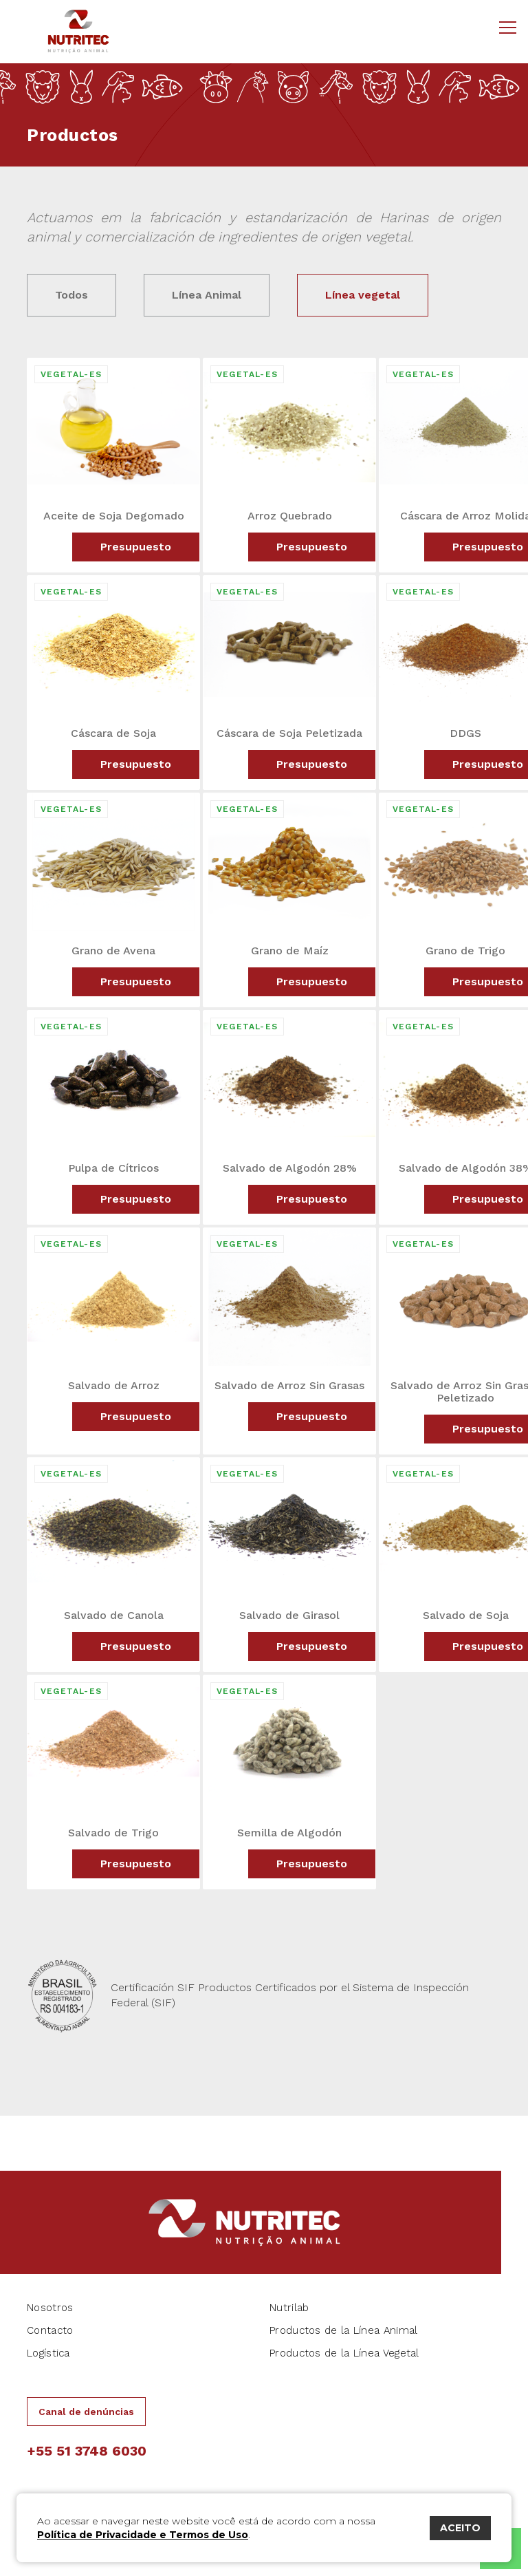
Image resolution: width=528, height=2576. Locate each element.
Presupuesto (135, 546)
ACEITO (460, 2528)
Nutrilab (289, 2307)
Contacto (50, 2330)
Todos (71, 294)
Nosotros (50, 2307)
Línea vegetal (362, 294)
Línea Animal (206, 294)
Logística (48, 2353)
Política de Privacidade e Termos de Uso (142, 2535)
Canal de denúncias (86, 2411)
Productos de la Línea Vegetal (344, 2353)
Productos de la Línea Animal (343, 2330)
